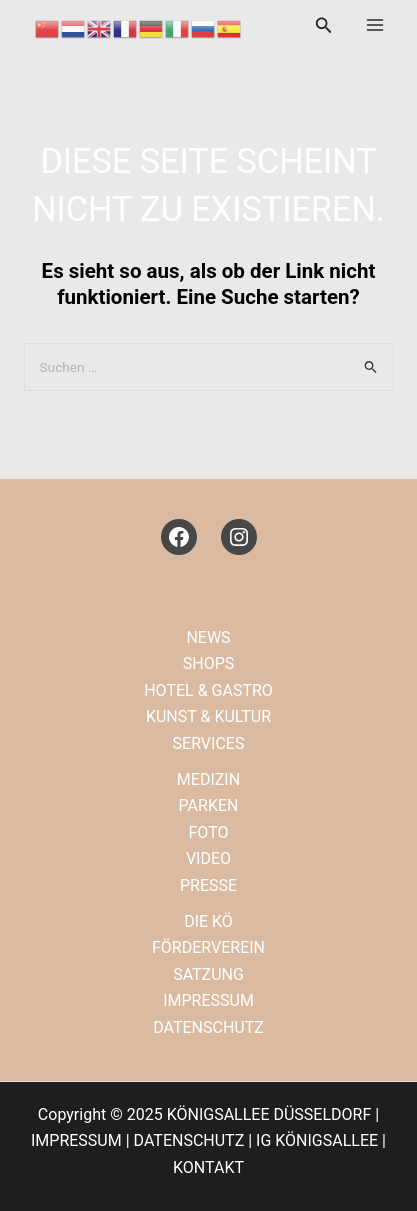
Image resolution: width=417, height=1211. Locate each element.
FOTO (209, 832)
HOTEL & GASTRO (208, 690)
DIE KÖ (208, 921)
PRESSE (208, 885)
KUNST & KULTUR (208, 716)
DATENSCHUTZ (208, 1027)
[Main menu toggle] (375, 25)
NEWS (208, 637)
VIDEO (208, 858)
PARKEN (209, 805)
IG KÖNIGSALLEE (317, 1140)
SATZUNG (208, 974)
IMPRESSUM (208, 1000)
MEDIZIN (208, 779)
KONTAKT (208, 1167)
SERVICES (209, 743)
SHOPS (209, 663)
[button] (324, 25)
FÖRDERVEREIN (208, 947)
